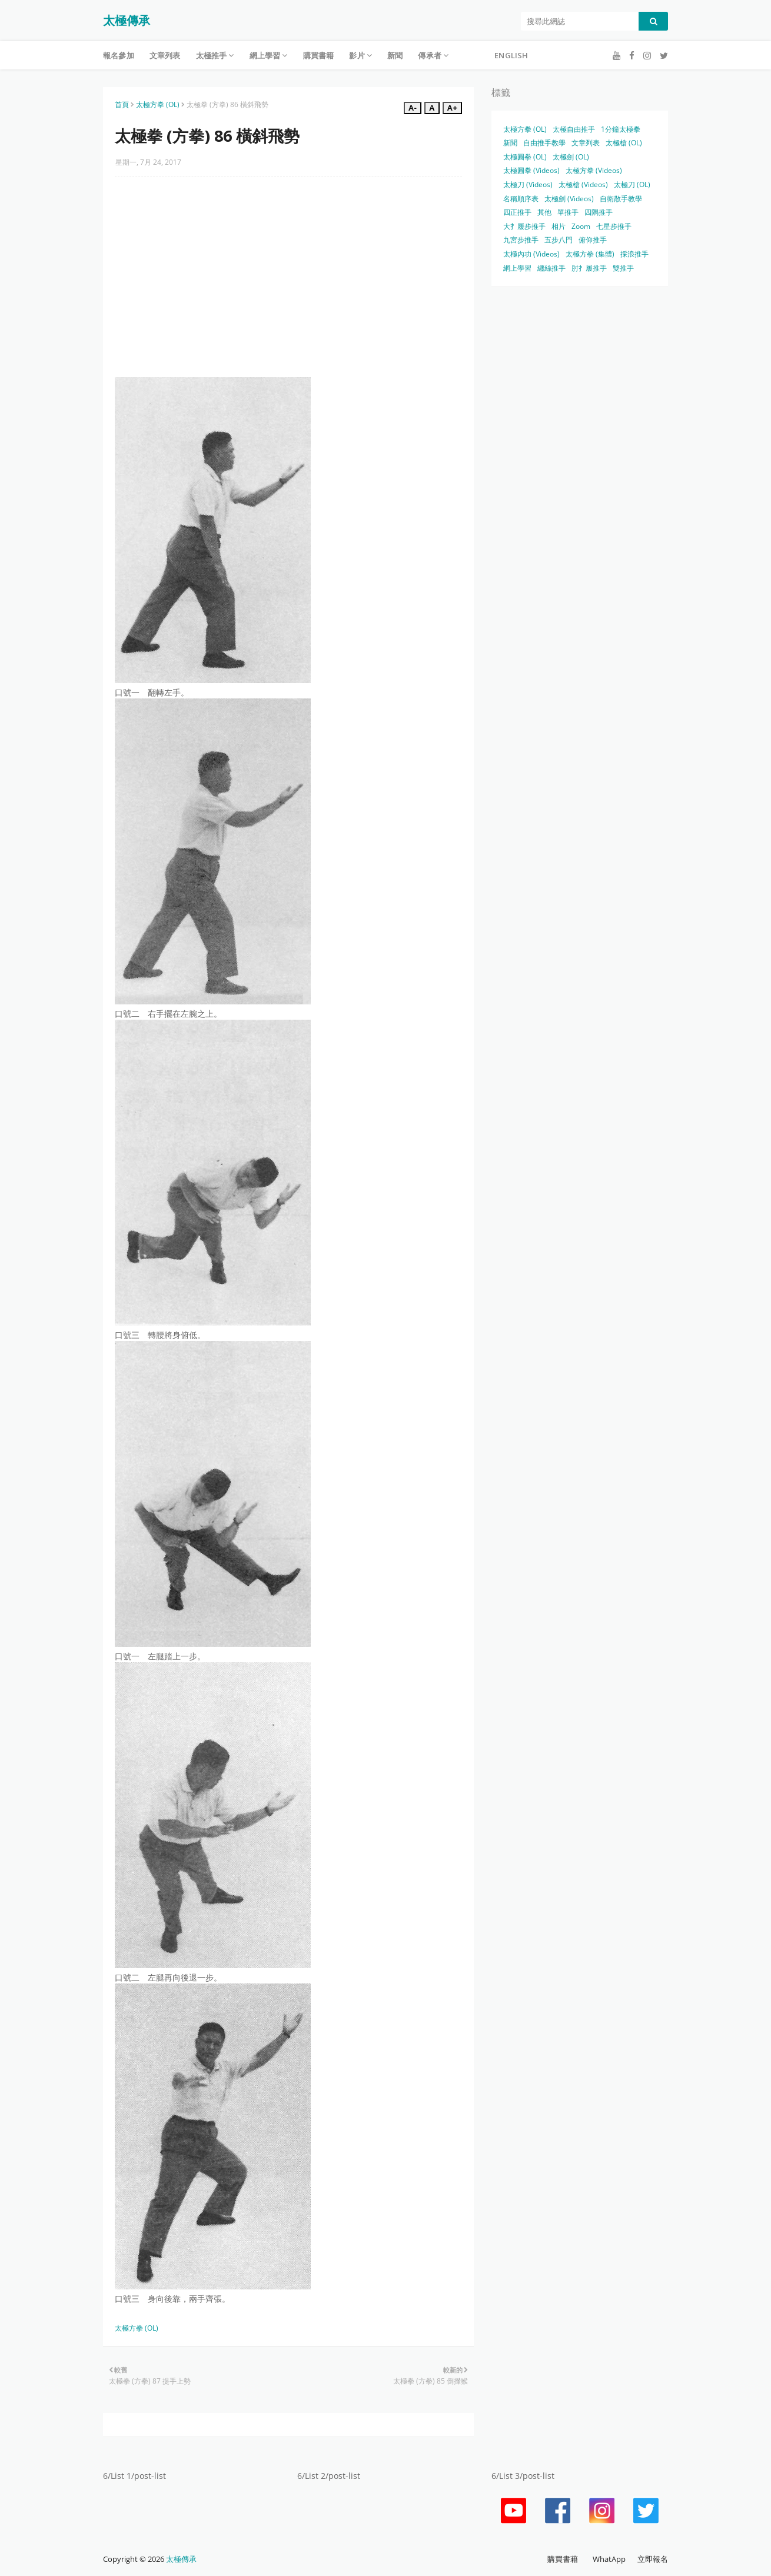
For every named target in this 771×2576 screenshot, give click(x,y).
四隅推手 (598, 212)
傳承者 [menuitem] (429, 55)
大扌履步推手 (524, 226)
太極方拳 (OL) (158, 104)
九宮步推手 (521, 240)
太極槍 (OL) (624, 143)
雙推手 (623, 268)
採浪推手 (634, 254)
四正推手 (517, 212)
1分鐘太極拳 (620, 129)
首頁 (122, 104)
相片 (558, 226)
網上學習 (517, 268)
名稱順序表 (521, 199)
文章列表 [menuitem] (165, 55)
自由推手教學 (544, 143)
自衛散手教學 (621, 199)
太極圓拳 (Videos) (531, 170)
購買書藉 (562, 2559)
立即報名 (652, 2559)
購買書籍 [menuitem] (318, 55)
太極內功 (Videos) (531, 254)
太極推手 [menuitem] (211, 55)
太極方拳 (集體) (590, 254)
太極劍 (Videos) (569, 199)
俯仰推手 (593, 240)
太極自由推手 (574, 129)
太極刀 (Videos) (528, 184)
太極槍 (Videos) (583, 184)
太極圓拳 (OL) (525, 157)
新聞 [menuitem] (395, 55)
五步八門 (558, 240)
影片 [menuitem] (356, 55)
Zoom (580, 226)
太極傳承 (126, 20)
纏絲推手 (551, 268)
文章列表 (585, 143)
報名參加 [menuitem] (118, 55)
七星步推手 (614, 226)
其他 (544, 212)
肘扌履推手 (589, 268)
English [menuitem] (511, 55)
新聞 (510, 143)
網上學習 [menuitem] (265, 55)
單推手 (568, 212)
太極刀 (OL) (632, 184)
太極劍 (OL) (571, 157)
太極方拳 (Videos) (594, 170)
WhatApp (609, 2559)
